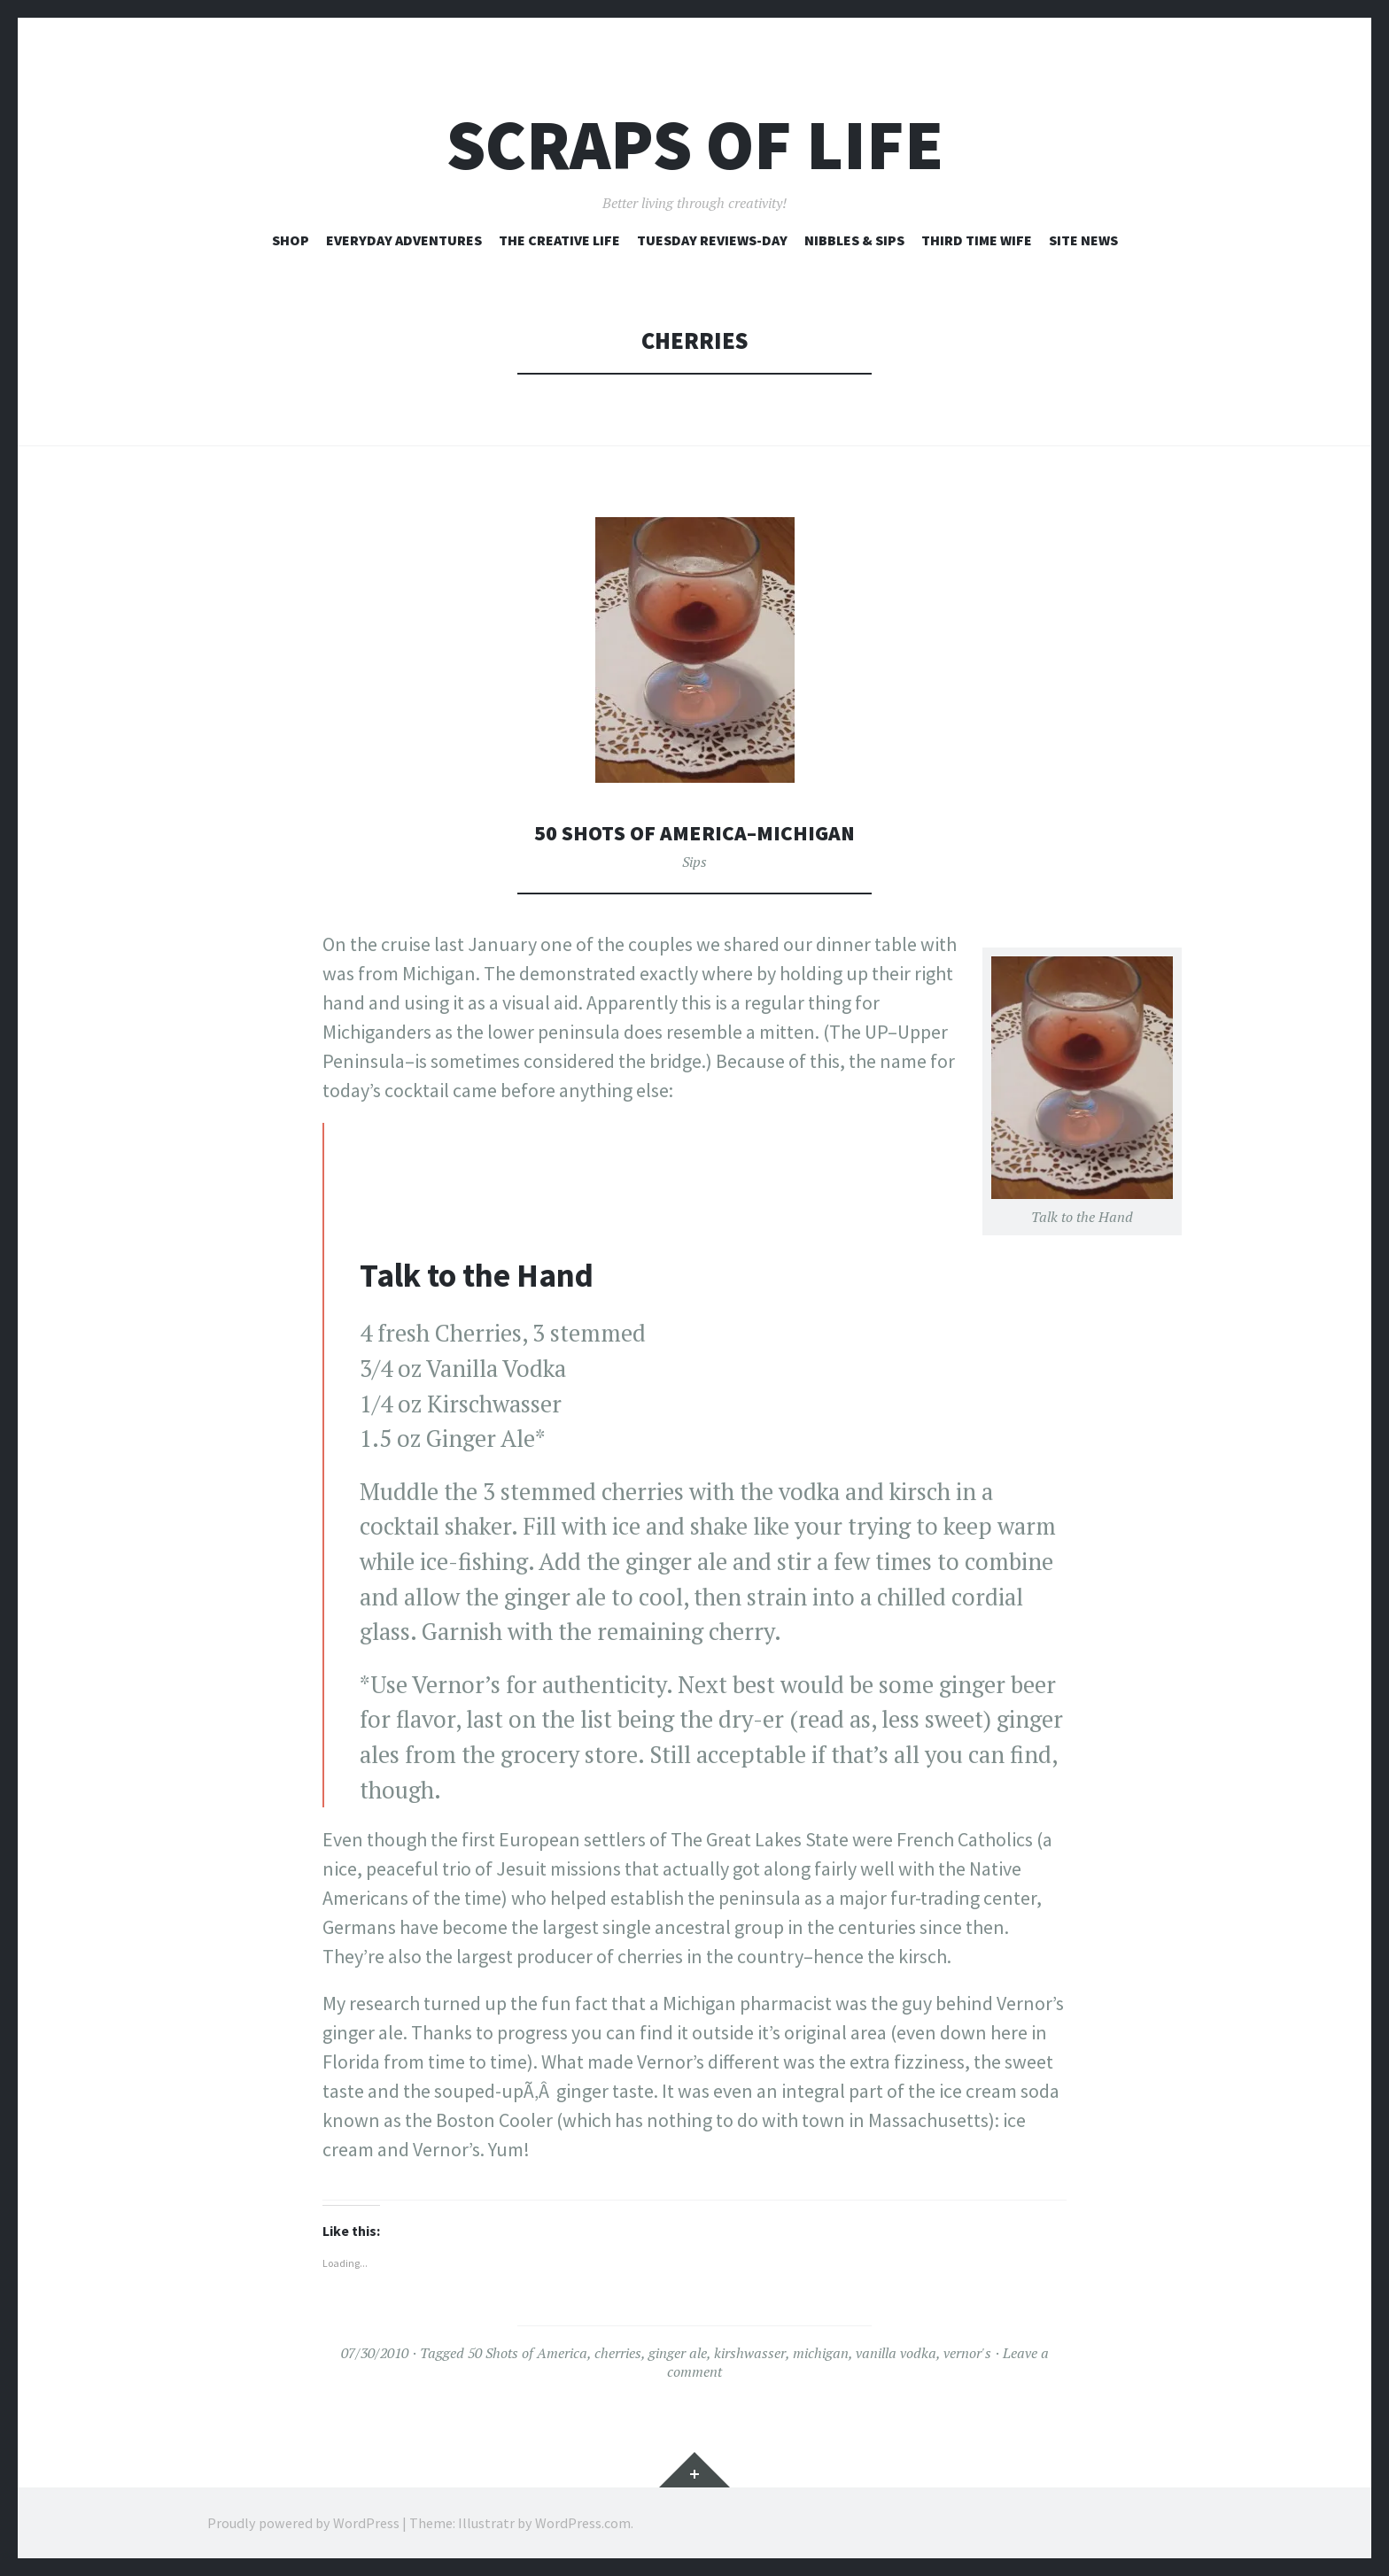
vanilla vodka (896, 2353)
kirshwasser (750, 2353)
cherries (617, 2353)
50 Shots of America (527, 2353)
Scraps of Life (694, 144)
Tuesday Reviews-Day (712, 240)
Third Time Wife (976, 240)
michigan (821, 2353)
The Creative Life (559, 240)
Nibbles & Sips (854, 240)
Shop (290, 240)
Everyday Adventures (404, 240)
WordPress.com (583, 2523)
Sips (694, 861)
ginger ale (677, 2353)
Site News (1083, 240)
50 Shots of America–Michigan (695, 832)
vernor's (967, 2353)
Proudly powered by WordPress (303, 2523)
